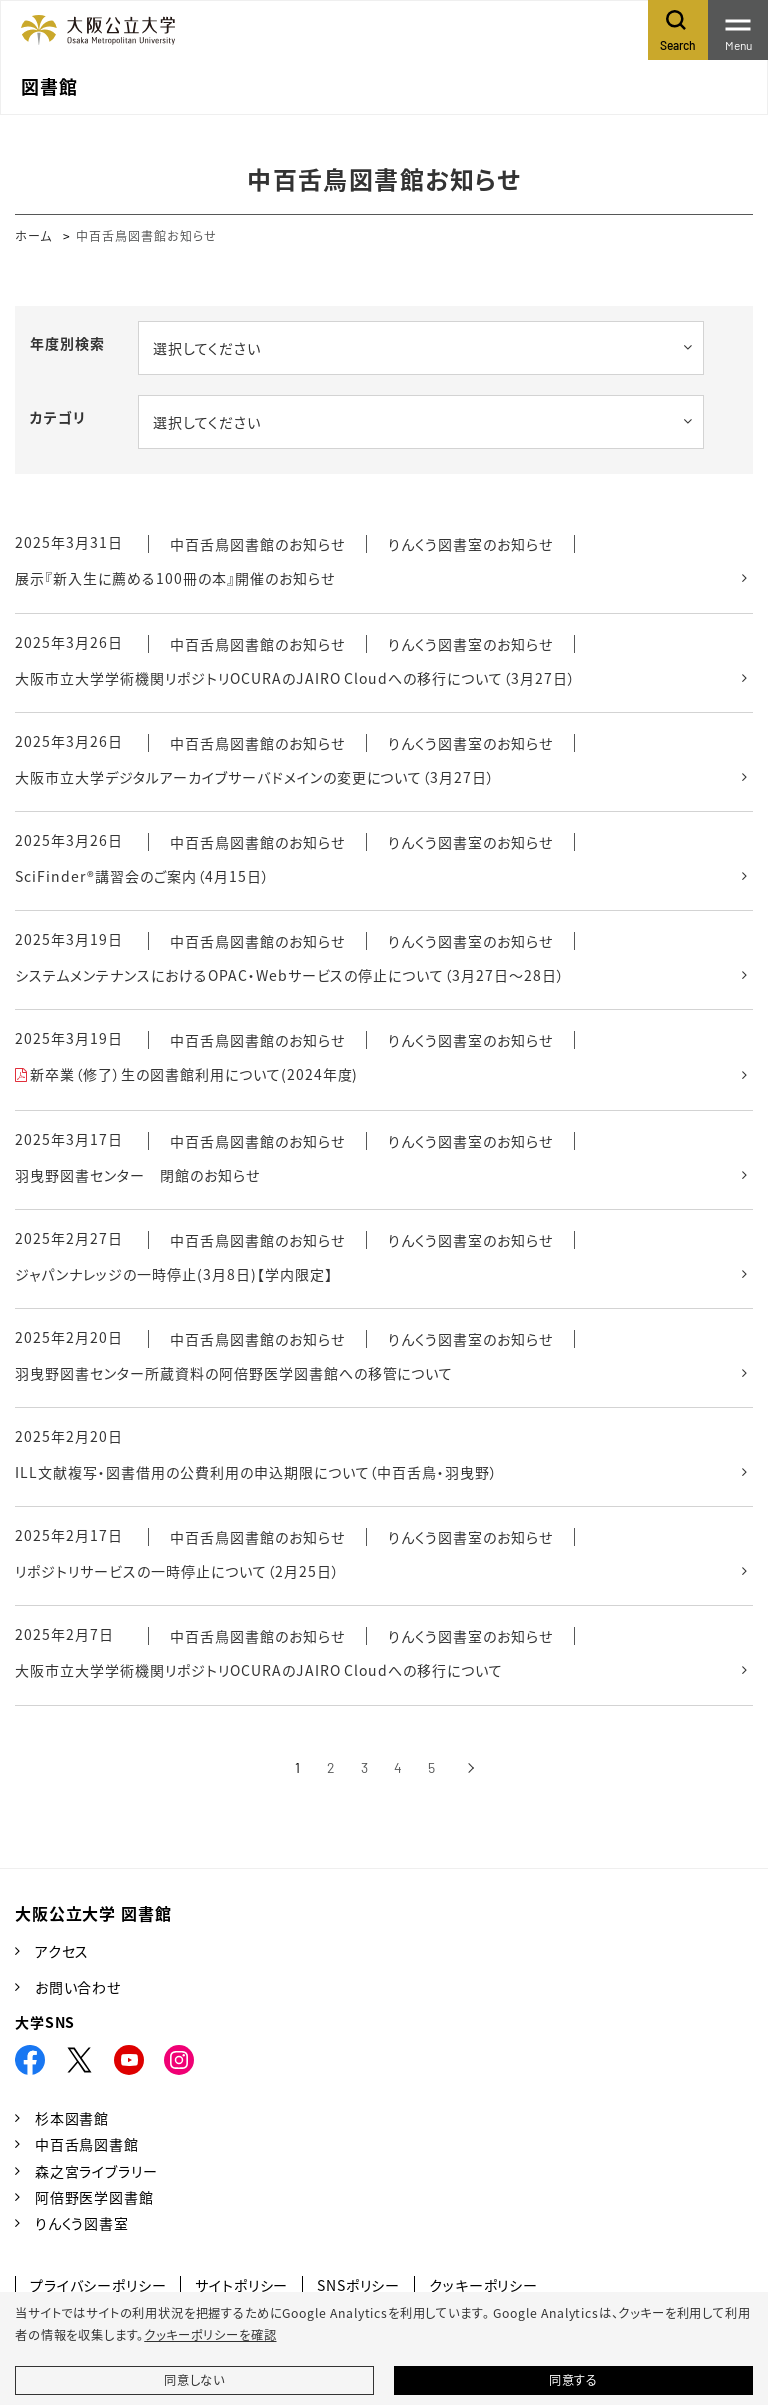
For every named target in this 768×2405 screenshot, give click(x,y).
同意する (573, 2380)
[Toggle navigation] (738, 30)
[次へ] (470, 1768)
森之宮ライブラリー (96, 2171)
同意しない (194, 2380)
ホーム (33, 235)
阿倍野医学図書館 (94, 2197)
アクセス (62, 1951)
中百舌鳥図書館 (87, 2144)
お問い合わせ (78, 1987)
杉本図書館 (72, 2118)
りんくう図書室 (82, 2223)
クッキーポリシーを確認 (210, 2335)
